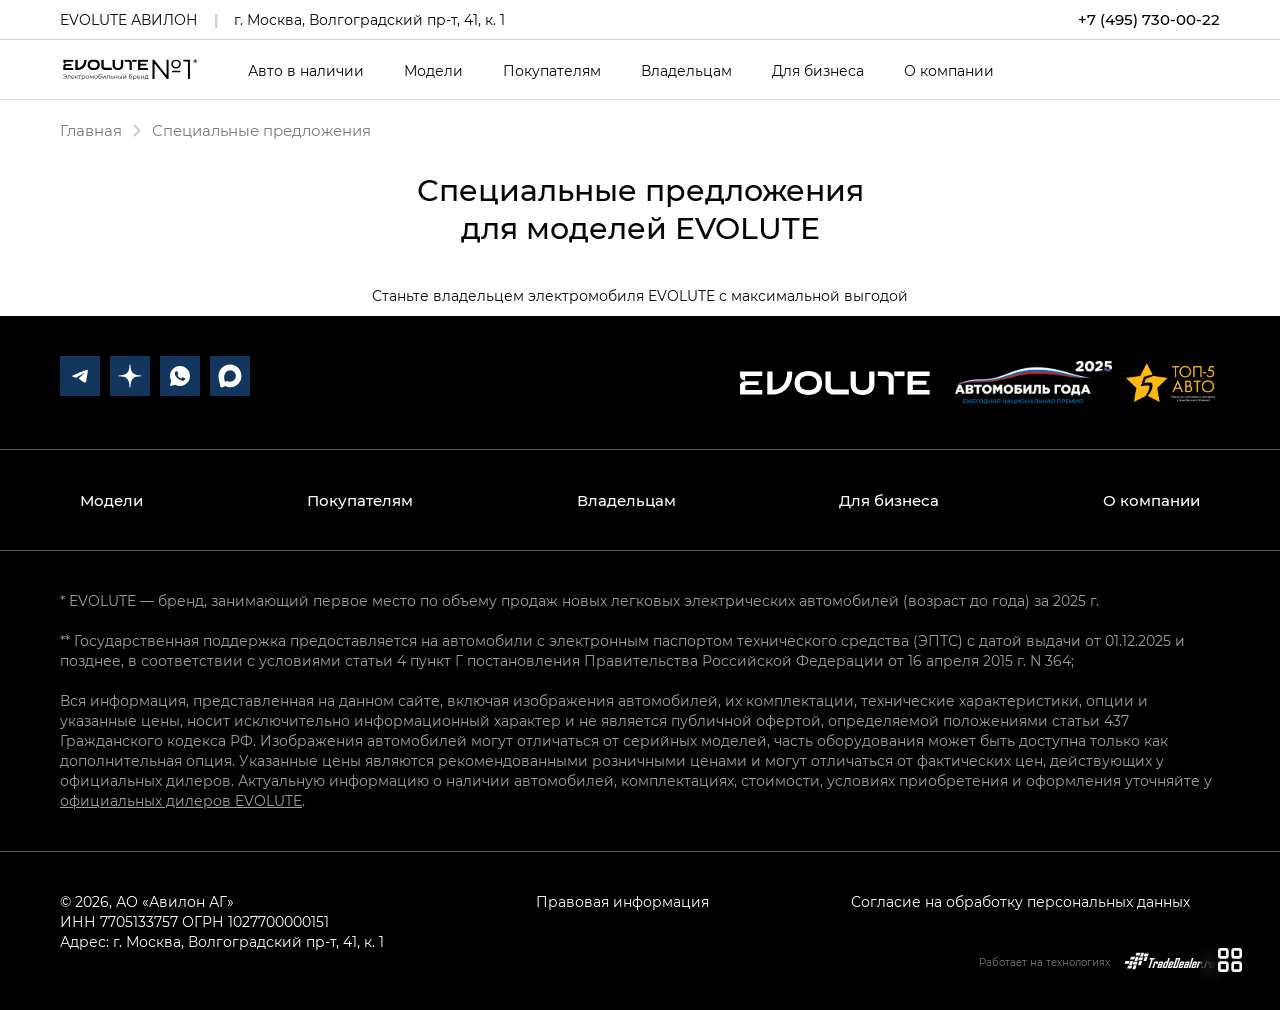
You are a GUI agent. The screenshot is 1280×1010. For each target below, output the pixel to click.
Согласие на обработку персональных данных (1020, 901)
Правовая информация (622, 901)
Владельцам (686, 71)
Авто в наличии (306, 71)
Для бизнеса (818, 71)
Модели (433, 71)
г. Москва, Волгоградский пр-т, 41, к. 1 (369, 19)
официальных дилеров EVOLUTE (181, 800)
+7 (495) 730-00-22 (1149, 19)
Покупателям (552, 71)
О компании (949, 71)
